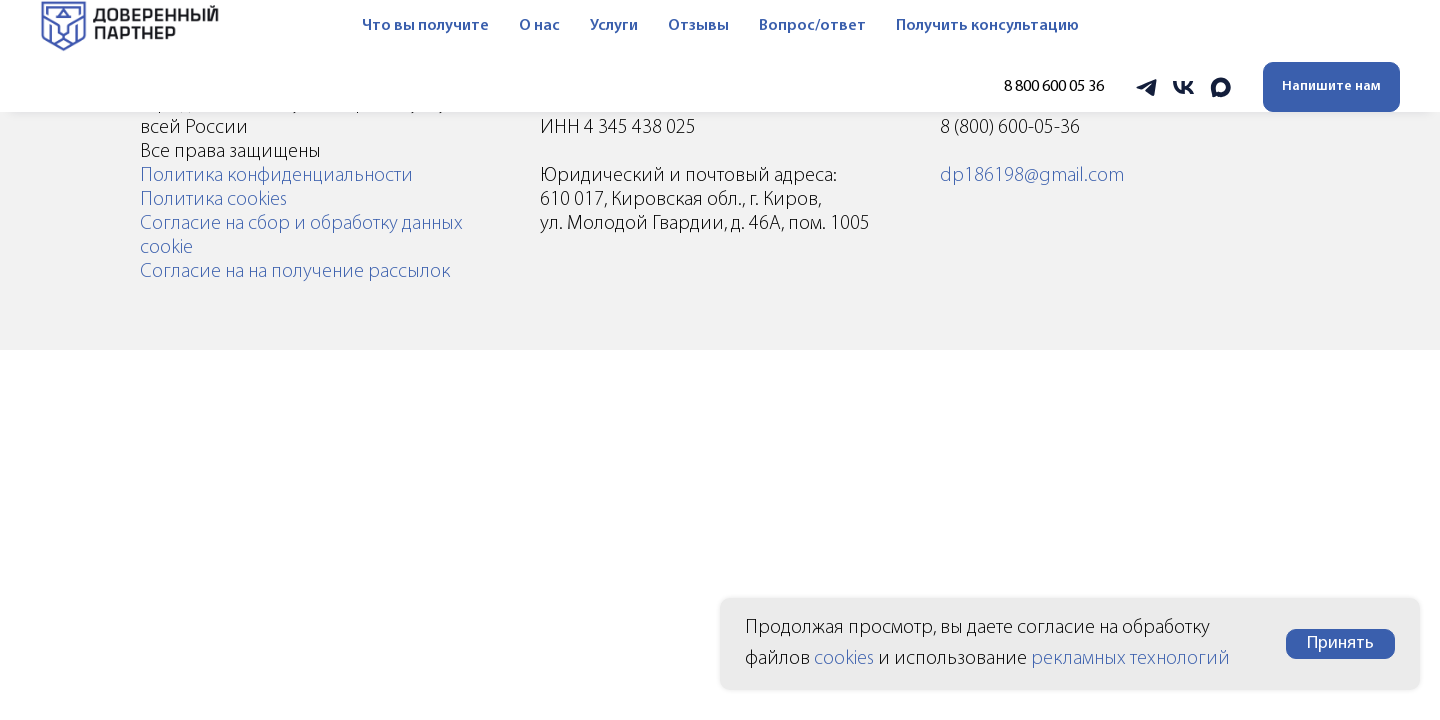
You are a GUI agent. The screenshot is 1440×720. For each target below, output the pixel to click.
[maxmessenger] (1220, 87)
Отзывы (682, 26)
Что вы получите (409, 26)
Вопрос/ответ (796, 26)
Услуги (598, 26)
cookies (844, 659)
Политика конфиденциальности (276, 176)
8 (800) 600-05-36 (1010, 128)
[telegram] (1146, 87)
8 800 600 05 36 (1054, 87)
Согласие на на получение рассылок (295, 272)
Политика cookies (213, 200)
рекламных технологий (1130, 659)
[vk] (1183, 87)
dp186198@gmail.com (1032, 176)
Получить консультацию (971, 26)
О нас (523, 26)
